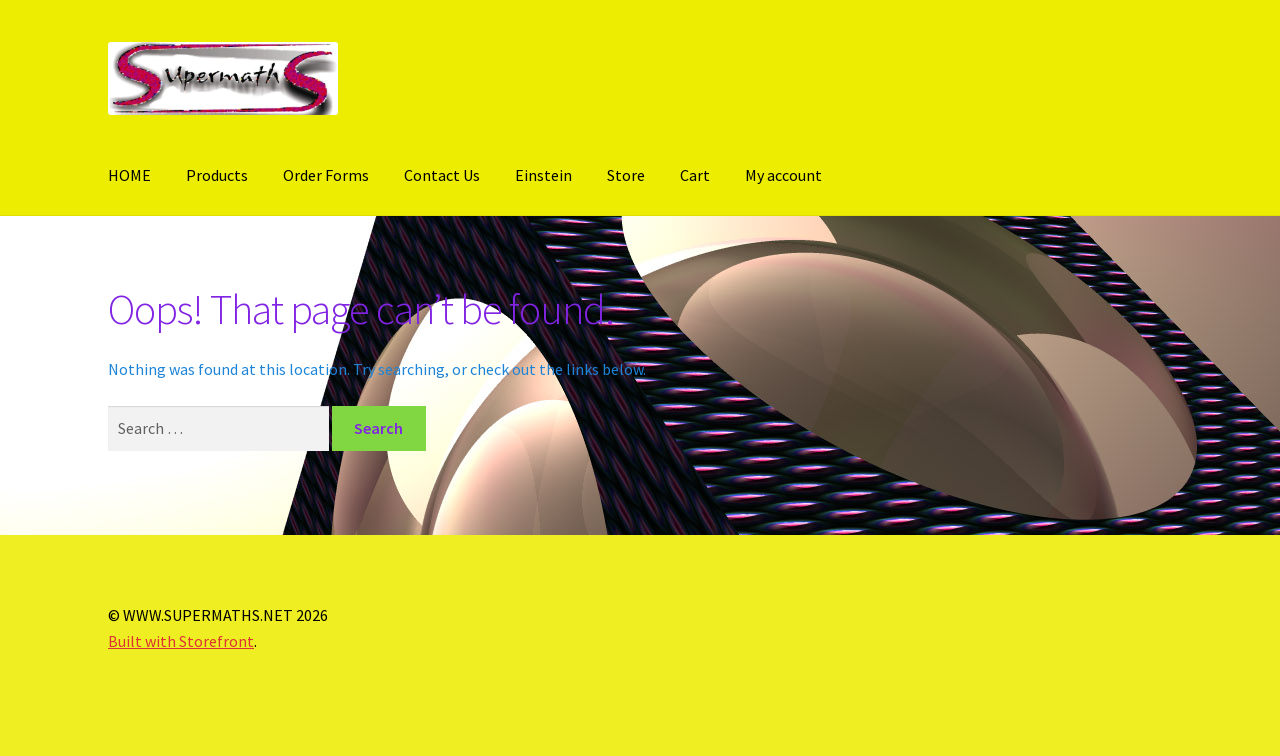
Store (626, 175)
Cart (695, 175)
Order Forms (326, 175)
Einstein (543, 175)
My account (783, 175)
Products (217, 175)
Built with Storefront (181, 641)
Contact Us (442, 175)
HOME (129, 175)
